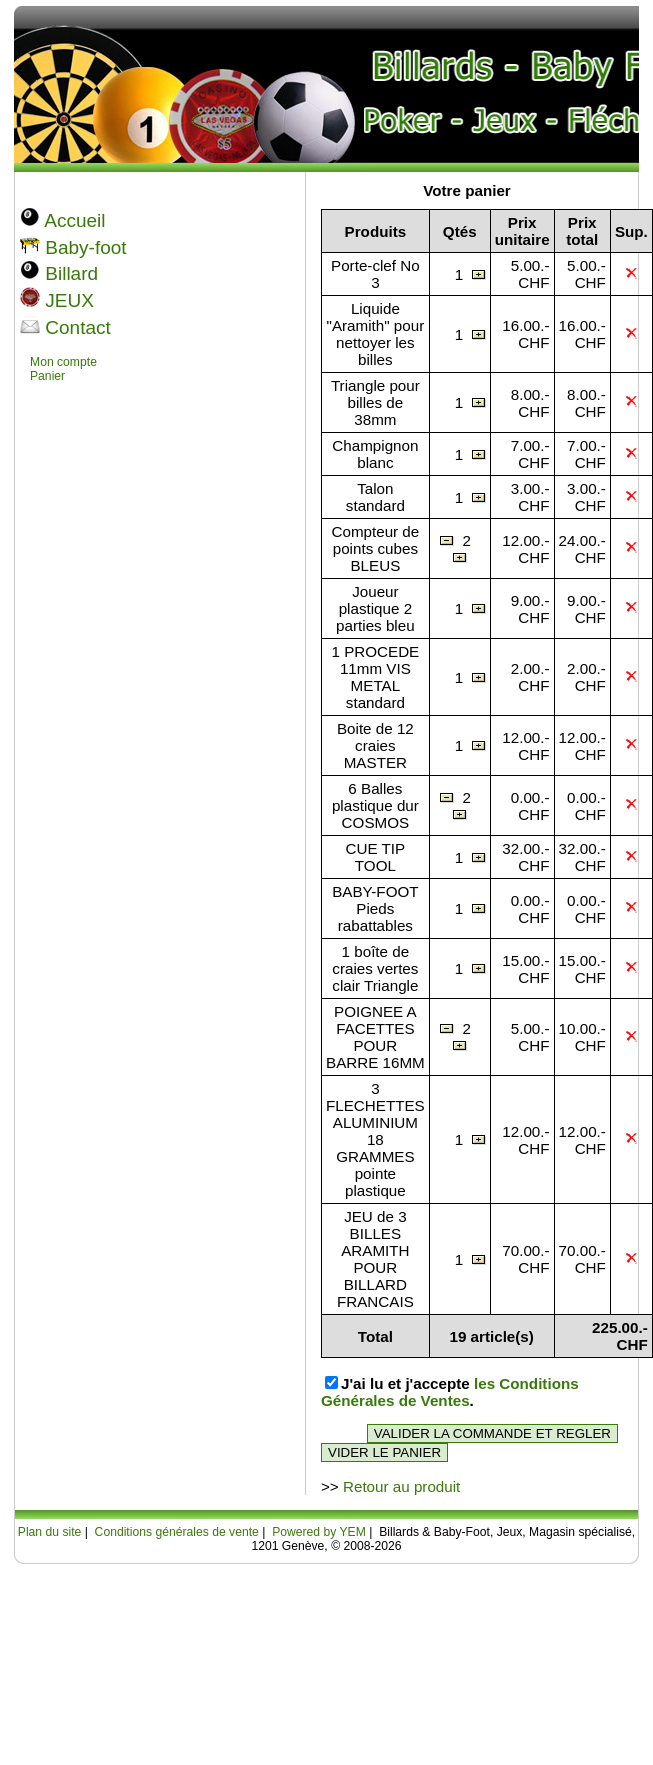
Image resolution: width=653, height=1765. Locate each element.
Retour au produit (401, 1486)
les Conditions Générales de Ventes (450, 1392)
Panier (47, 376)
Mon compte (63, 362)
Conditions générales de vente (177, 1532)
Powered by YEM (319, 1532)
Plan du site (50, 1532)
